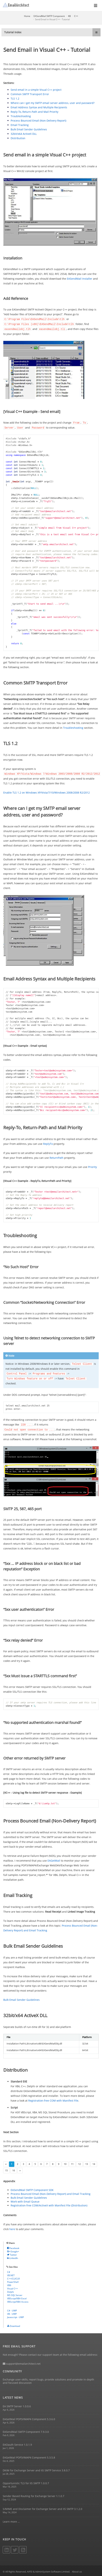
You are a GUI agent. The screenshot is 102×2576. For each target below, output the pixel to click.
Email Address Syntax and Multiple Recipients (39, 107)
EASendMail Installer (79, 278)
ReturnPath (56, 1156)
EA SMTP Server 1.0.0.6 (17, 2404)
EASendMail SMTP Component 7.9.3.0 (26, 2430)
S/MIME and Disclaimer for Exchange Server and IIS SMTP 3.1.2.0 (42, 2507)
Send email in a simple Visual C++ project (36, 89)
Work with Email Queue (25, 2199)
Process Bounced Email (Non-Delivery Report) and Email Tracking (50, 2192)
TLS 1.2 (15, 98)
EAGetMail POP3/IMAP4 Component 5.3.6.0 (29, 2417)
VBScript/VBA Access (17, 2299)
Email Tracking (20, 125)
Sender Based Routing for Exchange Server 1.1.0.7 (33, 2494)
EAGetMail (54, 1858)
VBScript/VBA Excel (17, 2296)
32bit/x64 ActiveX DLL (24, 134)
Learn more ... (11, 2519)
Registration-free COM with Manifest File (53, 2098)
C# (8, 2270)
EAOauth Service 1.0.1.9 (17, 2442)
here (12, 2227)
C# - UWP (12, 2308)
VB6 (9, 2283)
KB (69, 16)
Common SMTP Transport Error (30, 94)
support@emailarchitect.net (22, 2361)
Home (27, 16)
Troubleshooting (21, 116)
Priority (92, 1166)
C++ (76, 16)
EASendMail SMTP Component (49, 16)
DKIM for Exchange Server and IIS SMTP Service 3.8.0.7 (36, 2468)
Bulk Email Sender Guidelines (29, 129)
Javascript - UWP (15, 2315)
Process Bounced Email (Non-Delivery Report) (38, 120)
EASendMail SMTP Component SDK (32, 2188)
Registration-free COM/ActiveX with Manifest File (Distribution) (49, 2203)
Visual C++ (12, 2286)
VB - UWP (12, 2311)
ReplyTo (48, 1142)
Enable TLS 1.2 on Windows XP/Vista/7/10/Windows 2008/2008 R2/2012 (46, 791)
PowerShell (13, 2279)
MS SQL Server (14, 2293)
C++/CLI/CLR (13, 2276)
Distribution (18, 138)
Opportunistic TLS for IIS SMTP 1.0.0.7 (26, 2481)
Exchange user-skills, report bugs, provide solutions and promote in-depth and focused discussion (48, 2379)
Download (13, 2324)
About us (77, 2569)
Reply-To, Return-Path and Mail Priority (34, 111)
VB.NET (11, 2273)
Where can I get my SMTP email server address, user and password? (52, 103)
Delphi (10, 2289)
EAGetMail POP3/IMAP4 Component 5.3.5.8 (29, 2455)
